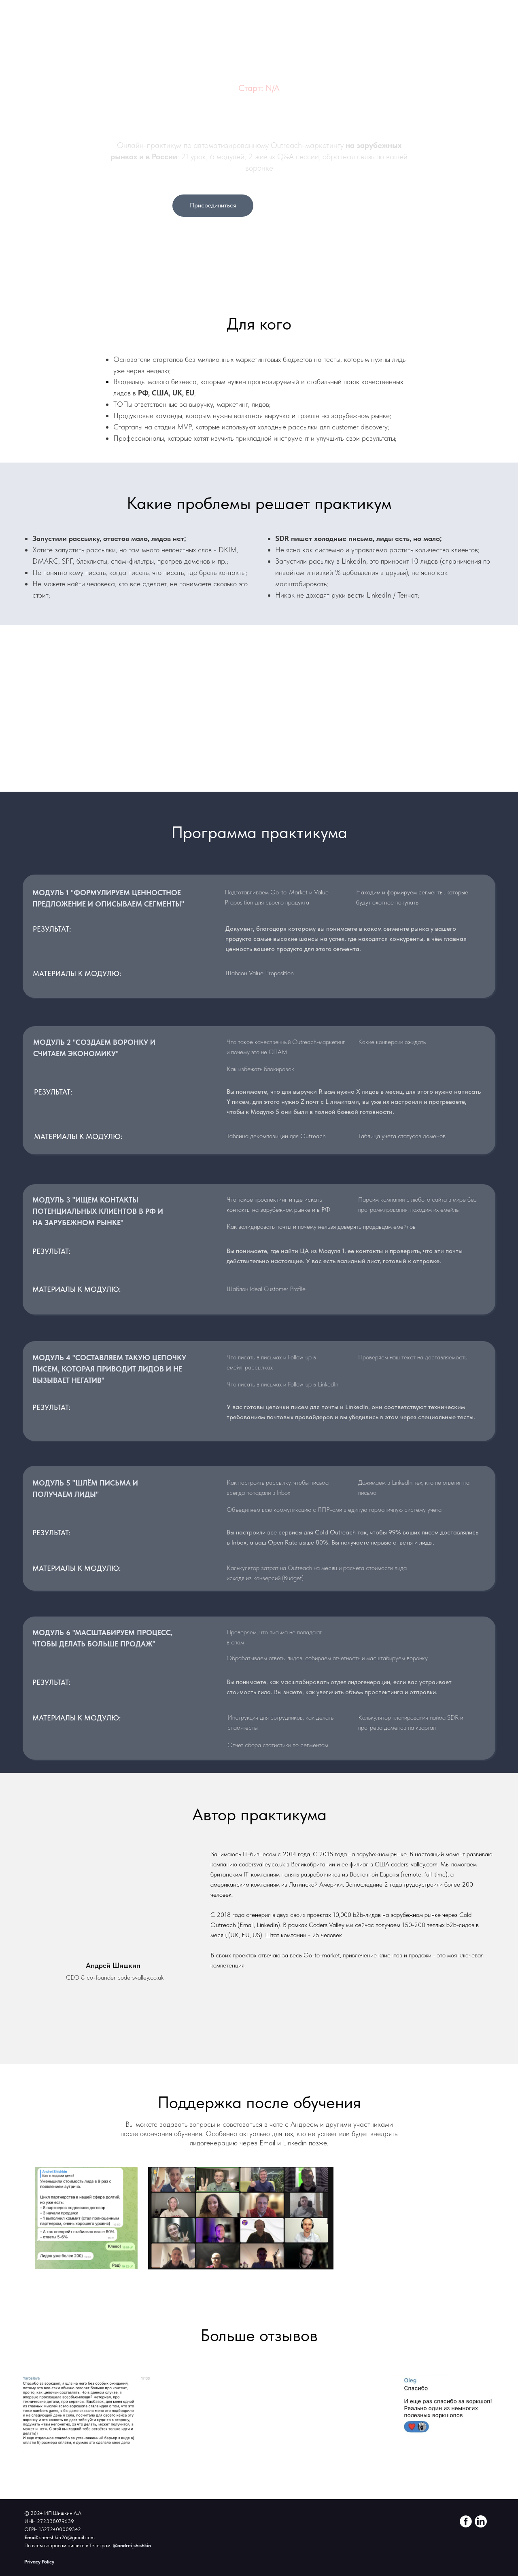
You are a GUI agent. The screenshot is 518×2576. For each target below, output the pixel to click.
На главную (485, 129)
